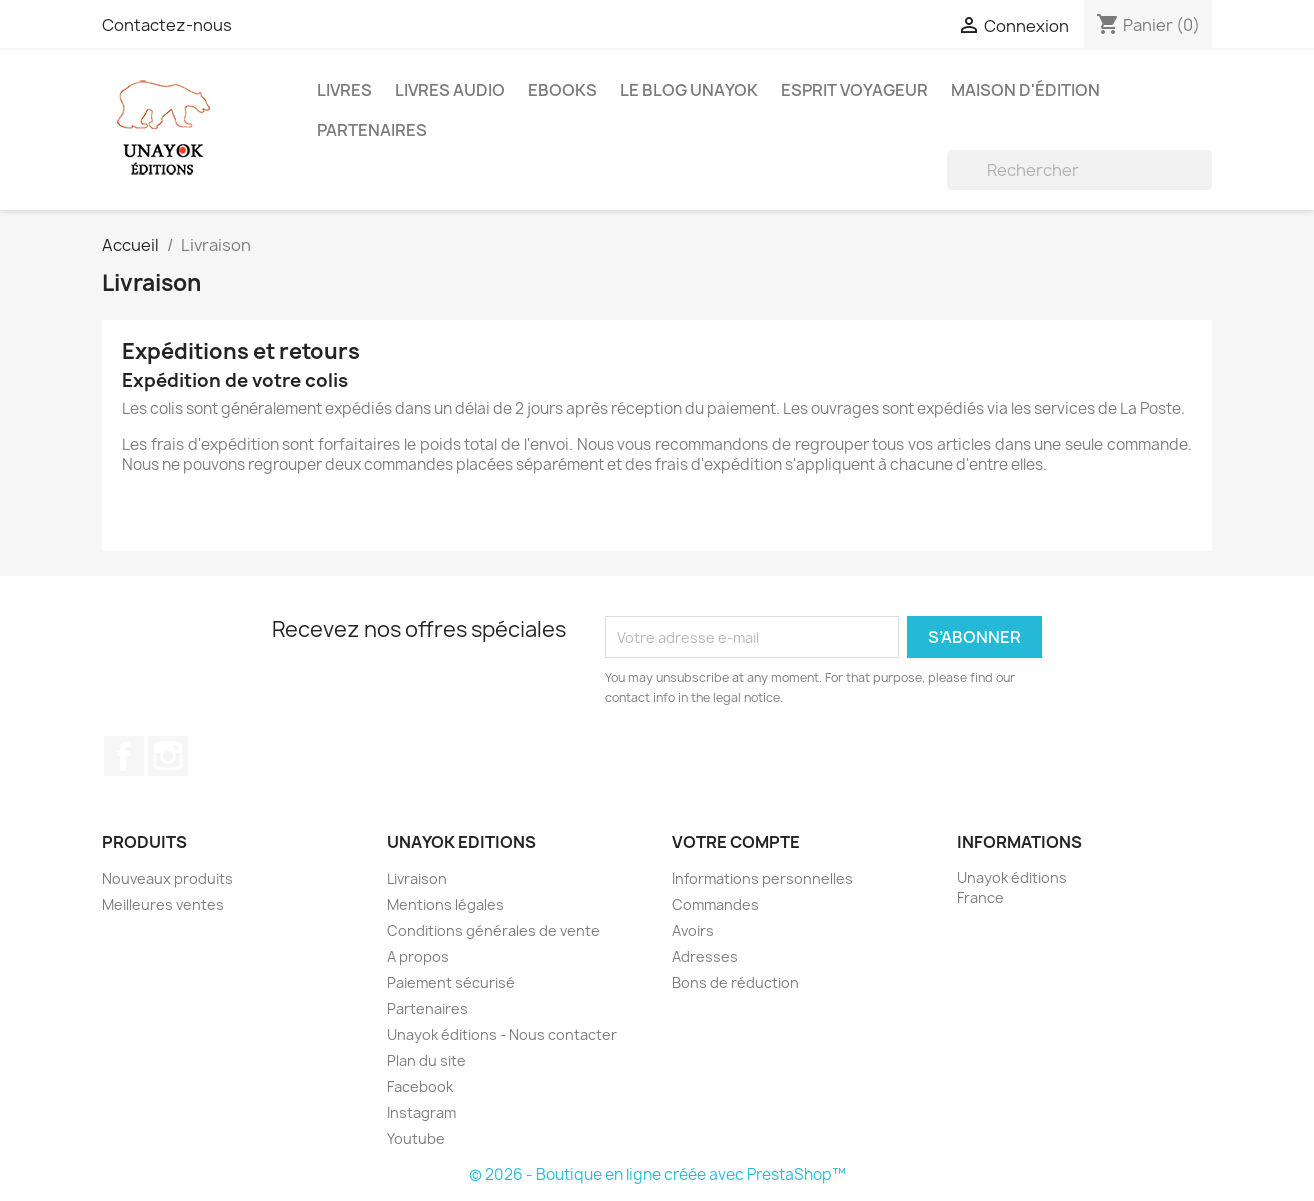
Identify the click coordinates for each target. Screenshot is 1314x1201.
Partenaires (372, 130)
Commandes (715, 904)
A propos (418, 956)
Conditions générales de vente (493, 930)
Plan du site (426, 1060)
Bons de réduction (735, 982)
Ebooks (562, 90)
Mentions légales (445, 904)
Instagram (168, 756)
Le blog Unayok (689, 90)
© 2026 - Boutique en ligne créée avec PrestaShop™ (657, 1174)
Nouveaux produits (167, 878)
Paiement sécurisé (451, 982)
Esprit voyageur (854, 90)
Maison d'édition (1025, 90)
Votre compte (736, 842)
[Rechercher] (1079, 170)
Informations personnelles (762, 878)
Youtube (416, 1138)
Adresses (705, 956)
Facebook (124, 756)
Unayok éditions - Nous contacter (502, 1034)
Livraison (417, 878)
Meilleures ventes (163, 904)
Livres (344, 90)
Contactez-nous (167, 25)
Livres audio (450, 90)
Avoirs (693, 930)
